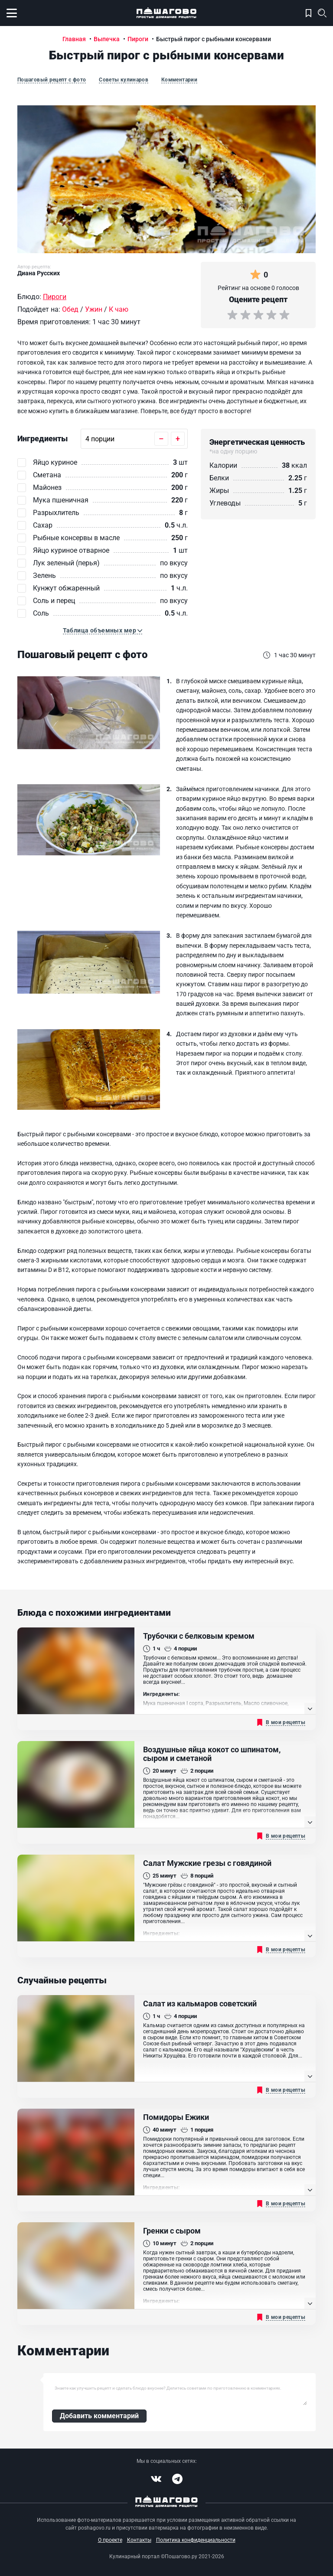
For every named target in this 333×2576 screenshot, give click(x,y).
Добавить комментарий (99, 2416)
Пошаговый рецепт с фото (51, 80)
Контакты (139, 2540)
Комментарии (179, 80)
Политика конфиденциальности (195, 2540)
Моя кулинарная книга (308, 13)
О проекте (110, 2540)
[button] (103, 630)
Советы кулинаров (123, 80)
